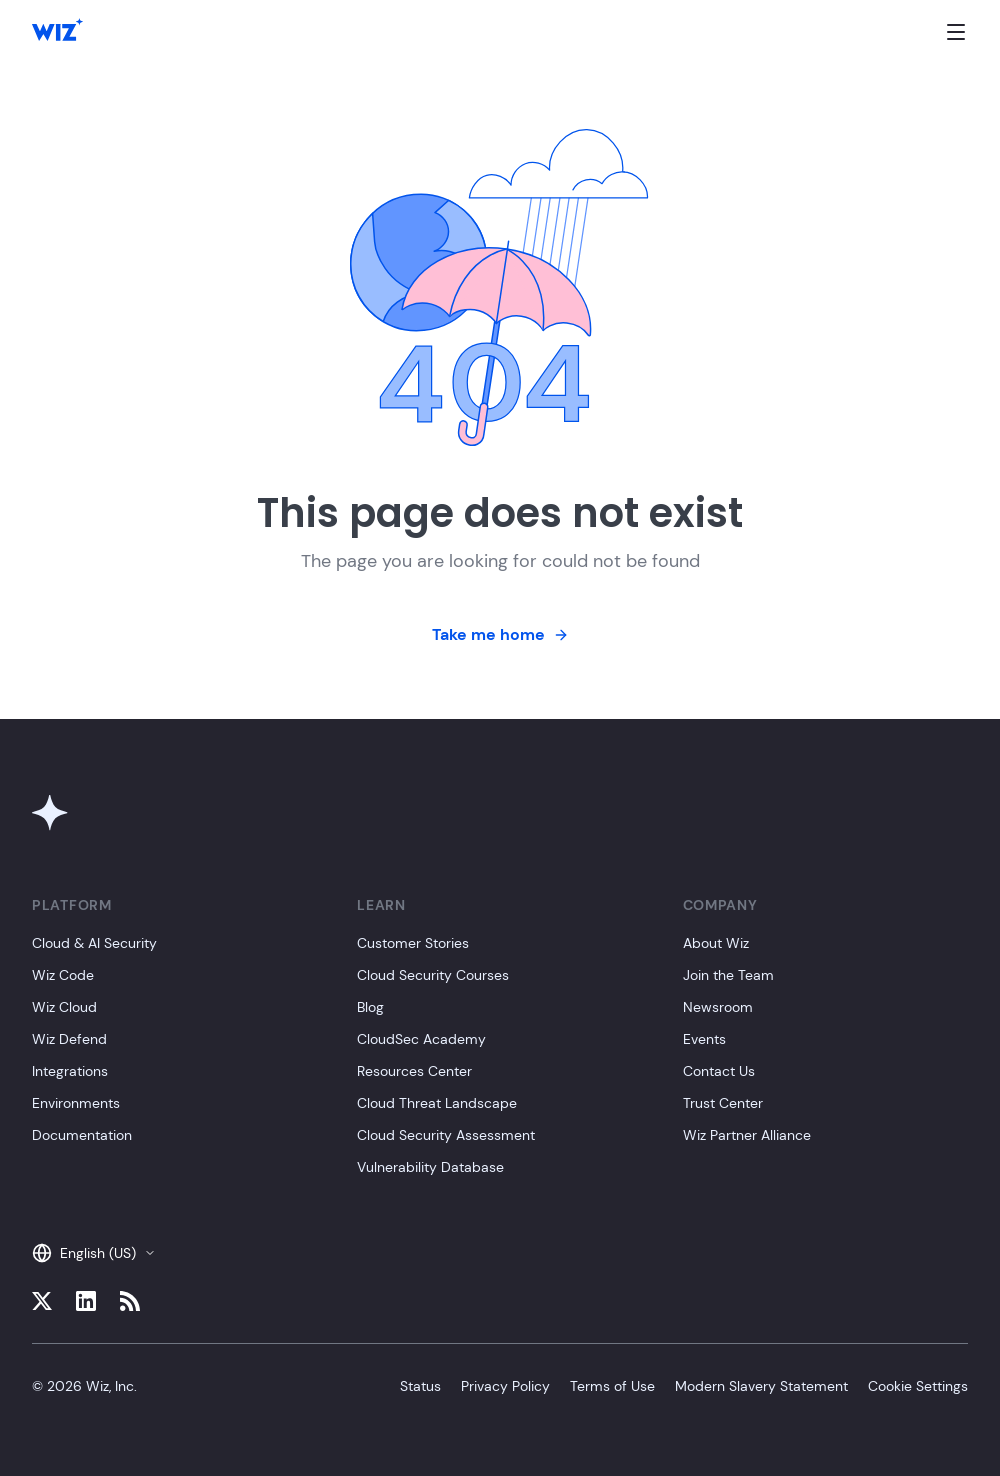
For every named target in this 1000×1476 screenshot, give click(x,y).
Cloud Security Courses (433, 975)
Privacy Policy (505, 1386)
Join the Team (728, 975)
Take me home (500, 634)
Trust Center (723, 1103)
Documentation (82, 1135)
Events (704, 1039)
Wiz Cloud (64, 1007)
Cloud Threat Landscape (437, 1103)
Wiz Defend (69, 1039)
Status (420, 1386)
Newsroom (718, 1007)
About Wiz (716, 943)
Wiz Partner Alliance (747, 1135)
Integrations (70, 1071)
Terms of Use (612, 1386)
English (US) (94, 1253)
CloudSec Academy (421, 1039)
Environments (76, 1103)
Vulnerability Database (430, 1167)
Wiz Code (63, 975)
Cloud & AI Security (94, 943)
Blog (370, 1007)
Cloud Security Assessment (446, 1135)
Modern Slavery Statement (761, 1386)
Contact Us (719, 1071)
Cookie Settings (918, 1386)
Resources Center (414, 1071)
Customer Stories (413, 943)
